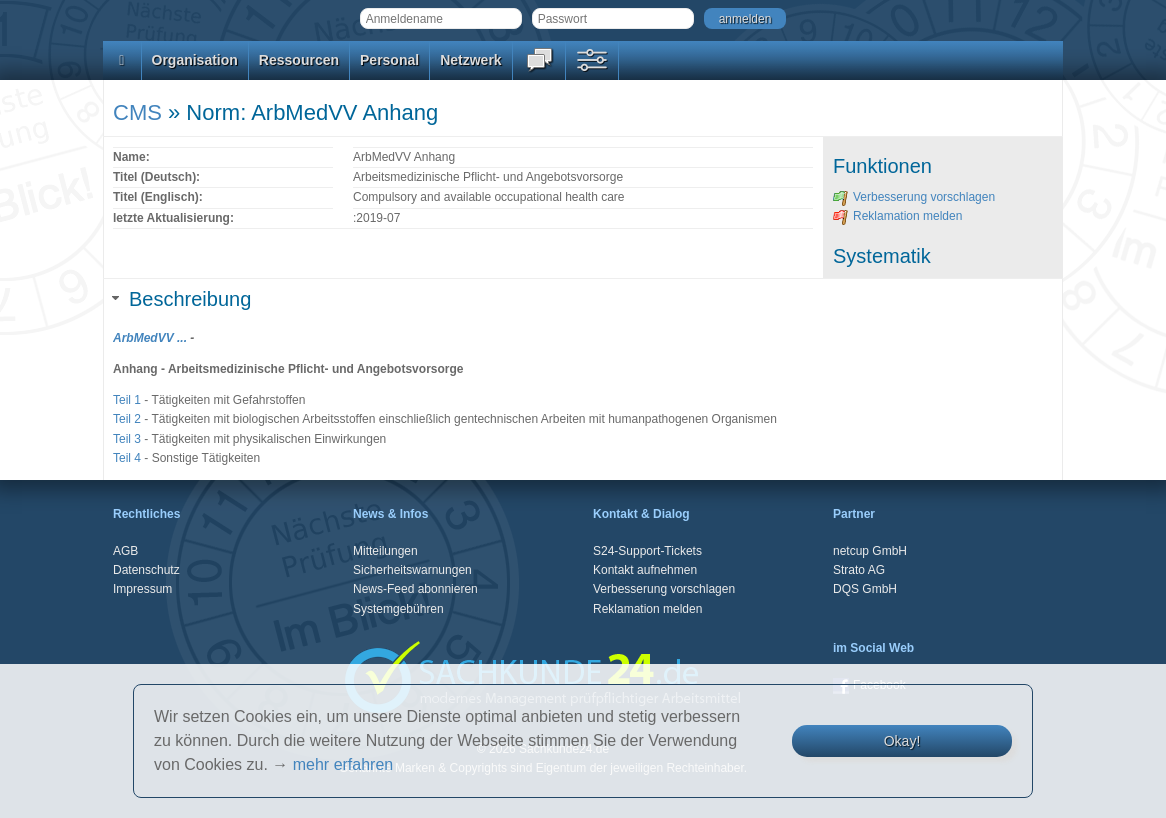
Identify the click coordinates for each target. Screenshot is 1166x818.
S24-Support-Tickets (647, 551)
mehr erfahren (343, 764)
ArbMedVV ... (150, 338)
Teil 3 (127, 439)
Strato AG (859, 570)
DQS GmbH (865, 589)
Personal (389, 60)
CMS (137, 112)
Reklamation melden (897, 216)
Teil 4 (127, 458)
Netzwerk (470, 60)
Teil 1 (127, 400)
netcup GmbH (870, 551)
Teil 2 (127, 419)
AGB (125, 551)
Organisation (195, 60)
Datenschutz (146, 570)
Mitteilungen (385, 551)
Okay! (902, 741)
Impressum (142, 589)
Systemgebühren (398, 609)
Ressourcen (299, 60)
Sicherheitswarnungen (412, 570)
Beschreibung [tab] (182, 299)
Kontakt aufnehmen (645, 570)
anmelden (745, 19)
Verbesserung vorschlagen (914, 197)
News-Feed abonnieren (415, 589)
